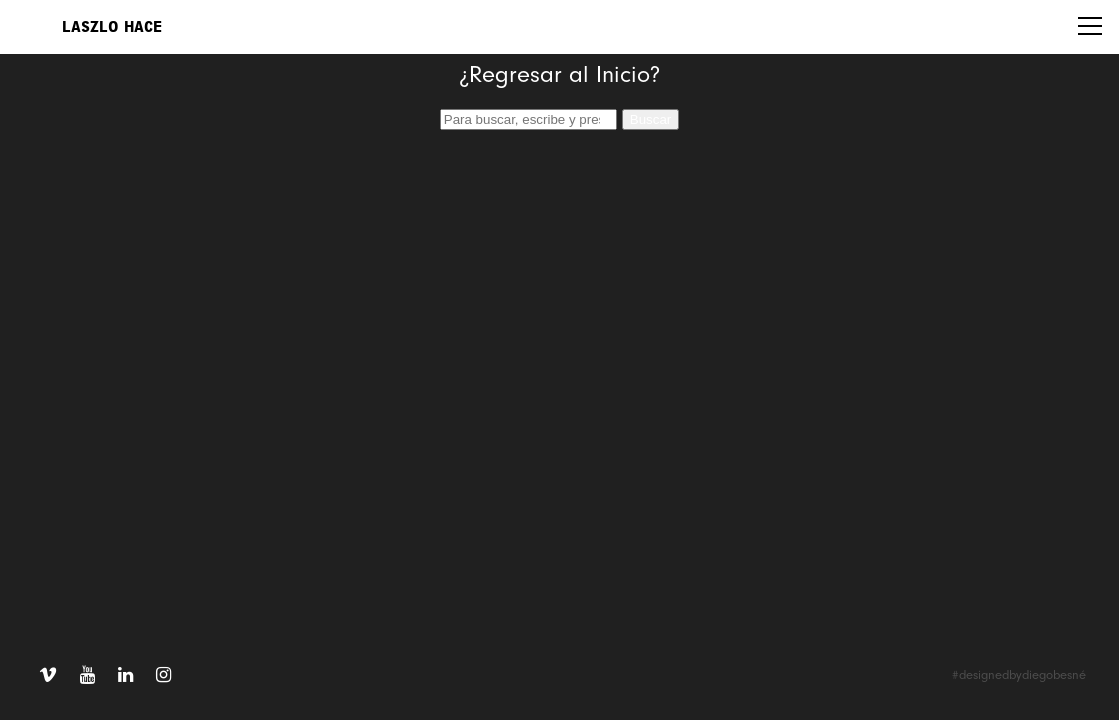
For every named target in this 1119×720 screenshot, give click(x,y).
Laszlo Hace (112, 27)
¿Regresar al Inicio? (559, 76)
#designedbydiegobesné (1019, 675)
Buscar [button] (650, 119)
